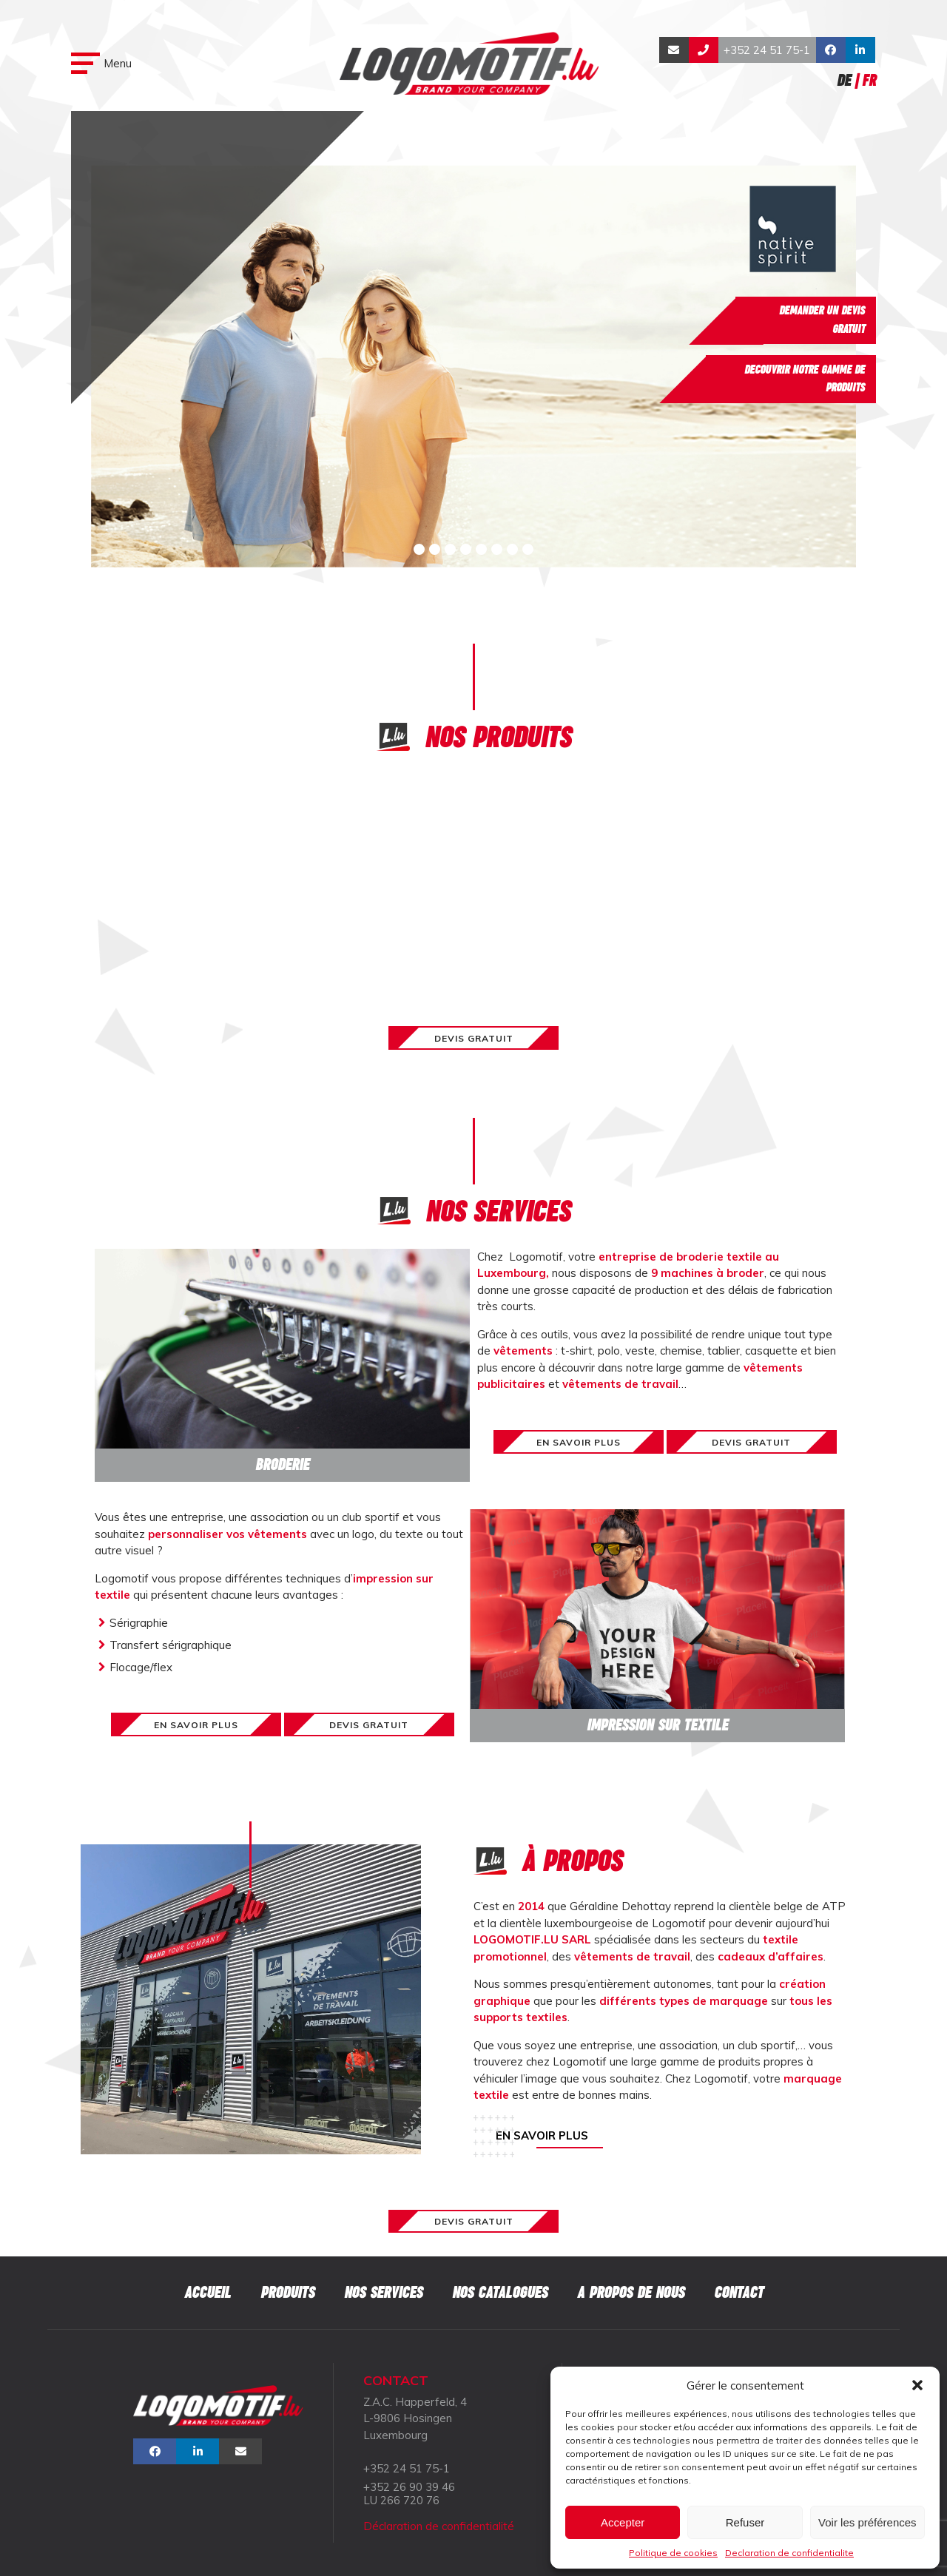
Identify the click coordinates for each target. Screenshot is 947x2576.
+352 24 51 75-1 (767, 50)
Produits (287, 2292)
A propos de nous (630, 2292)
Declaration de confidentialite (789, 2552)
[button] (917, 2385)
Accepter (622, 2522)
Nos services (383, 2292)
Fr (869, 80)
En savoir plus (542, 2135)
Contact (739, 2292)
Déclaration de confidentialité (438, 2526)
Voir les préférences (867, 2522)
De (844, 80)
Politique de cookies (673, 2552)
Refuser (745, 2522)
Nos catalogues (499, 2292)
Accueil (207, 2292)
